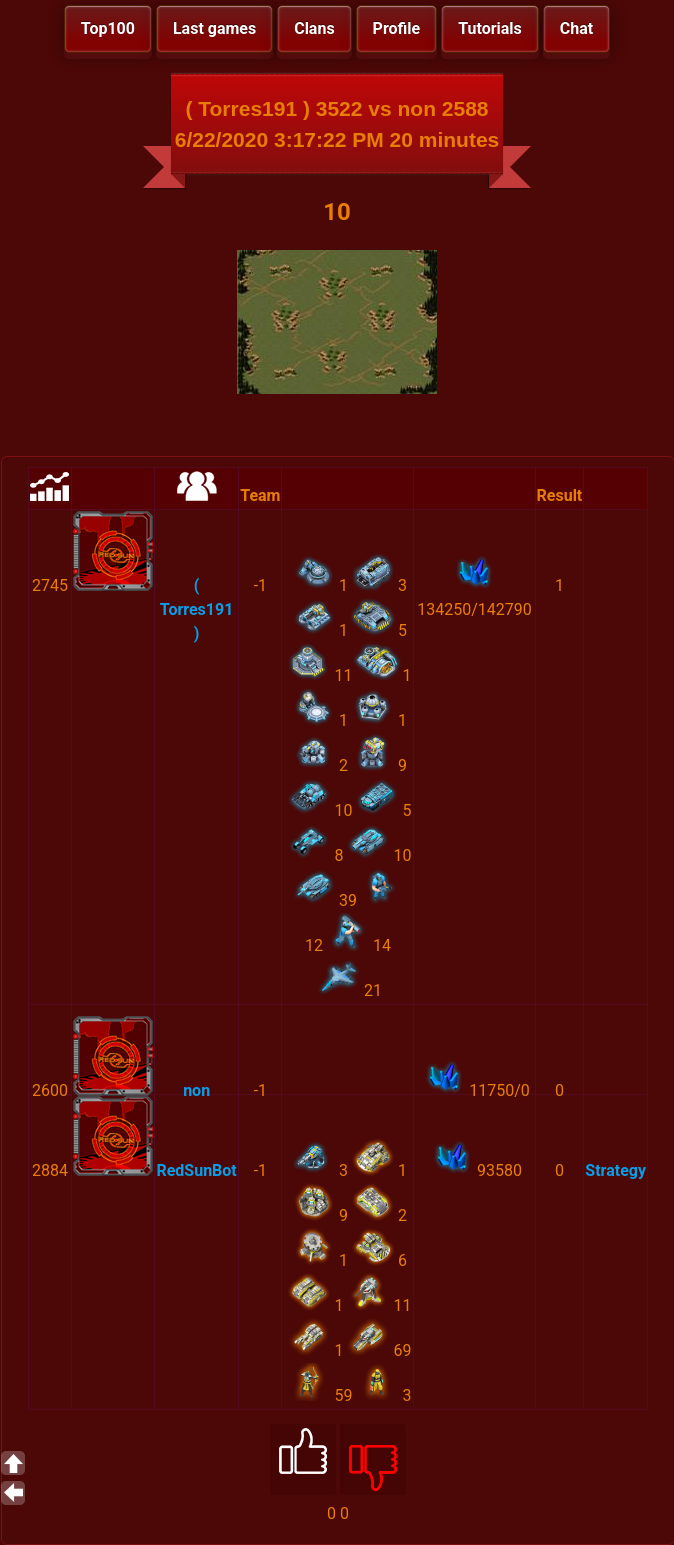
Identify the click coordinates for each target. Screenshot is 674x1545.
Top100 (108, 28)
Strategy (615, 1170)
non (196, 1090)
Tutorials (490, 28)
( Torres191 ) (197, 609)
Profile (397, 28)
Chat (576, 28)
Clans (314, 28)
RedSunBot (196, 1170)
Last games (214, 28)
